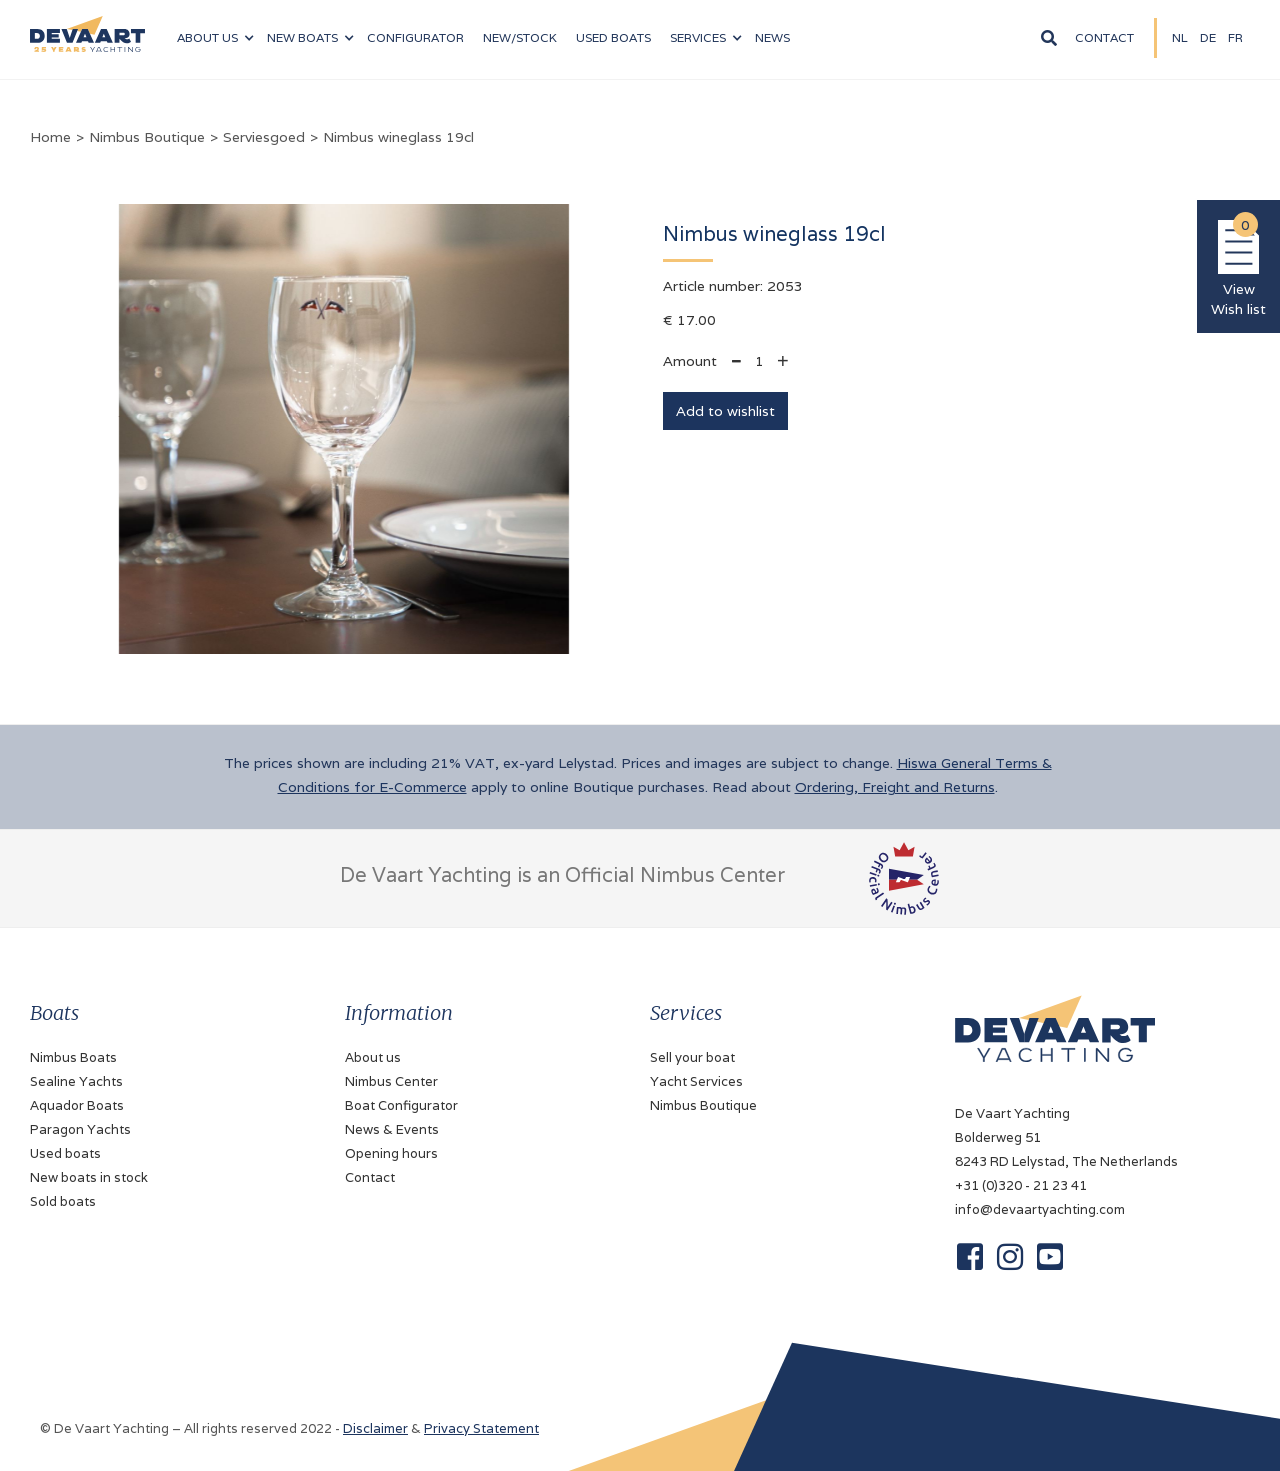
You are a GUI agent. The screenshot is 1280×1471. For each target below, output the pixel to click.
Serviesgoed (264, 137)
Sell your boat (692, 1057)
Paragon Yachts (80, 1129)
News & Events (392, 1129)
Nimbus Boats (73, 1057)
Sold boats (63, 1201)
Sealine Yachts (76, 1081)
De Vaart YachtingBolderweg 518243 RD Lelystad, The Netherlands (1066, 1137)
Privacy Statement (481, 1428)
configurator (415, 37)
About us (373, 1057)
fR (1235, 37)
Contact (1104, 37)
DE (1208, 37)
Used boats (613, 37)
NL (1180, 37)
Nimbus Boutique (147, 137)
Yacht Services (696, 1081)
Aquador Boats (77, 1105)
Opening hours (391, 1153)
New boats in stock (89, 1177)
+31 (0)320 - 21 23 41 (1021, 1185)
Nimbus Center (391, 1081)
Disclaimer (375, 1428)
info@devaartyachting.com (1040, 1209)
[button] (215, 38)
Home (50, 137)
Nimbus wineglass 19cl (398, 137)
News (772, 37)
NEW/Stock (520, 37)
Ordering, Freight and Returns (895, 787)
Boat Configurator (401, 1105)
